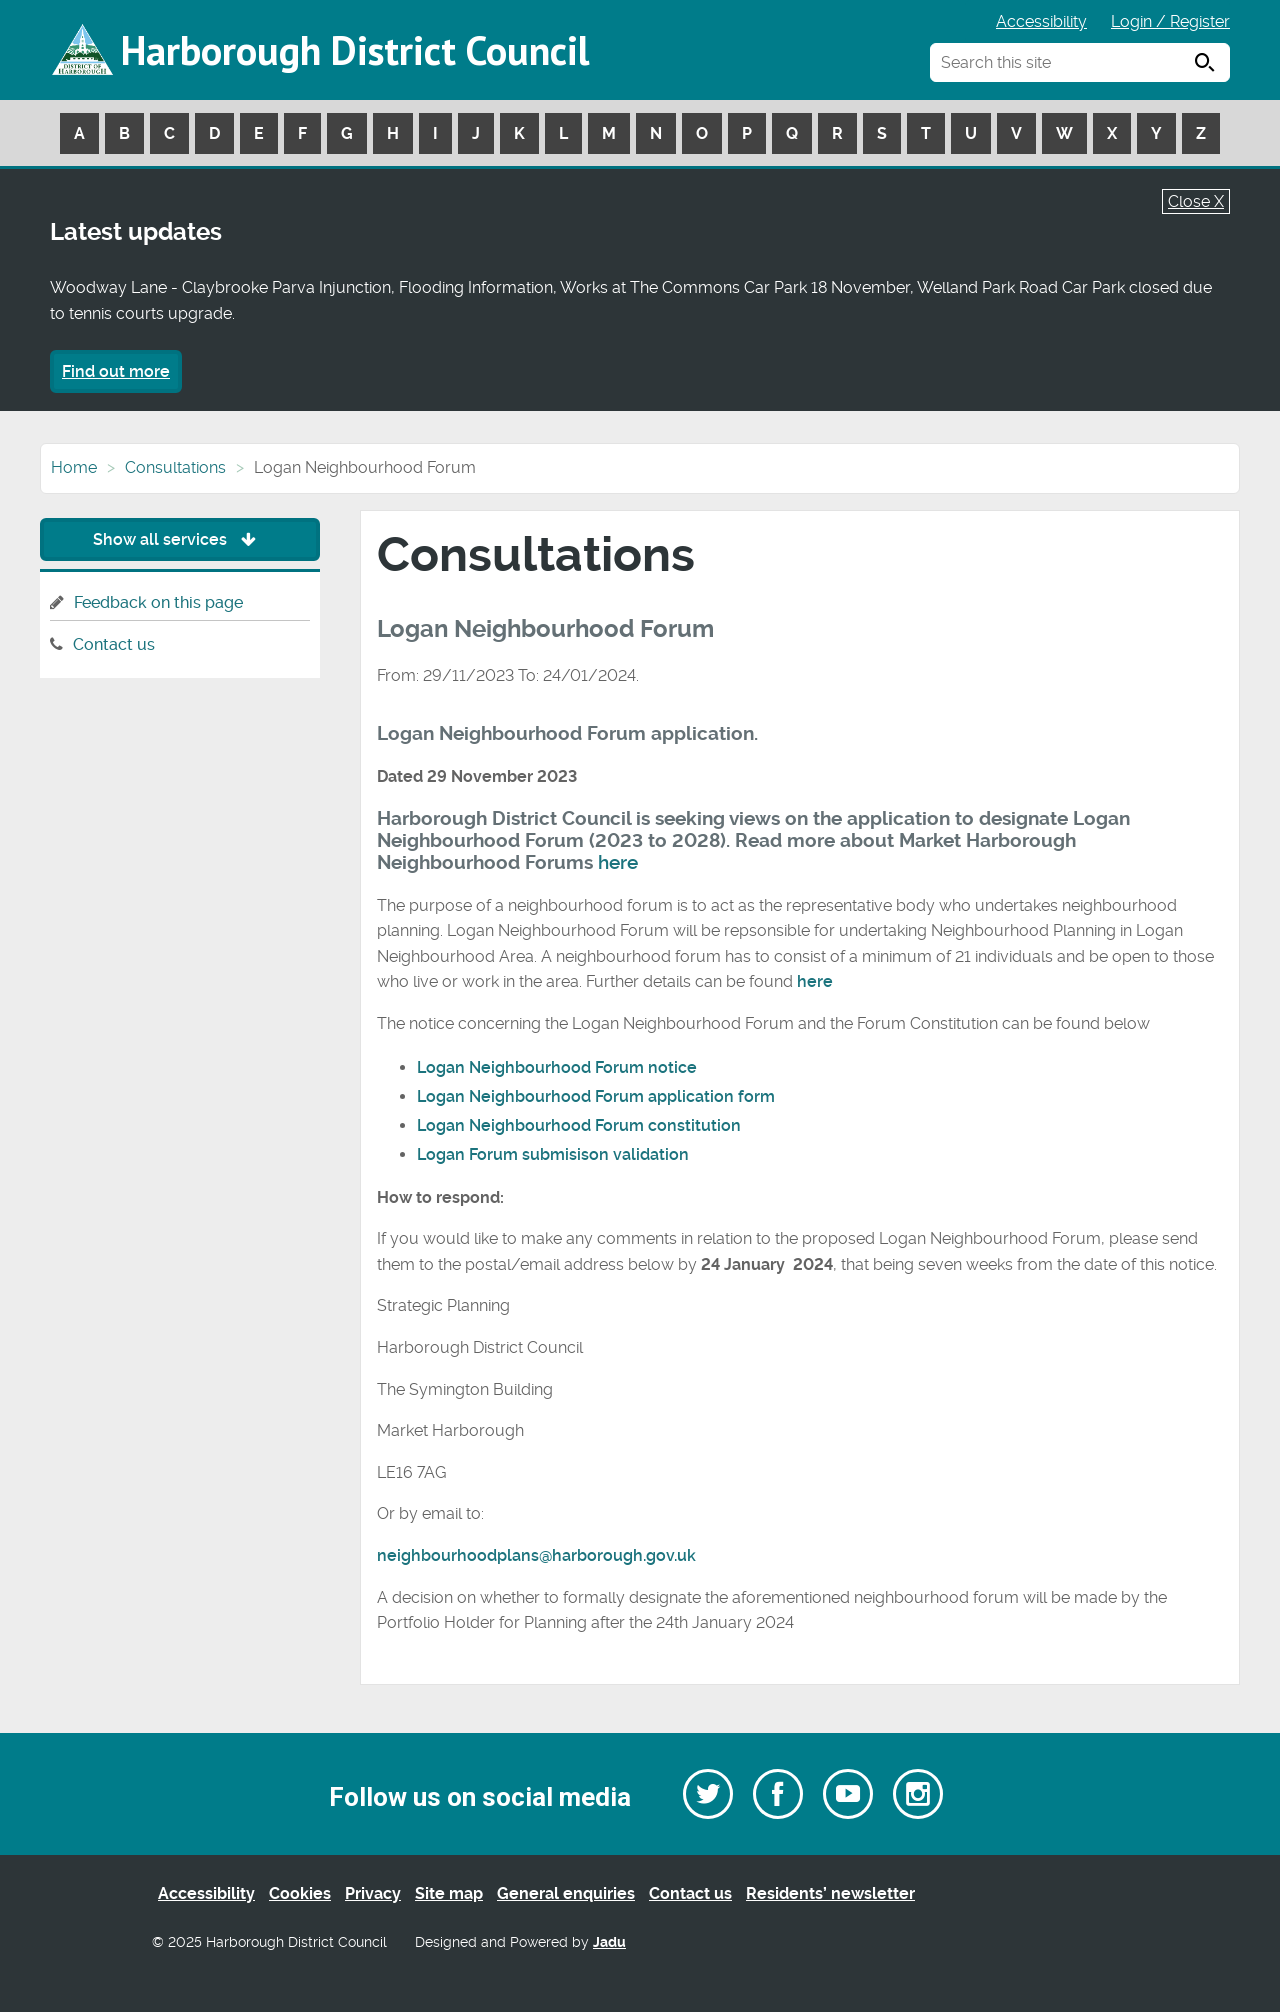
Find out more (116, 371)
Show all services (179, 539)
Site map (449, 1893)
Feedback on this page (158, 602)
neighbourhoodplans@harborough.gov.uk (536, 1555)
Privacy (373, 1893)
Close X (1196, 201)
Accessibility (1041, 21)
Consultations (175, 467)
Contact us (114, 644)
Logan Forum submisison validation (555, 1154)
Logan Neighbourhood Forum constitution (581, 1125)
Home (74, 467)
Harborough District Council (355, 50)
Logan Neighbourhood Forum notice (557, 1067)
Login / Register (1170, 21)
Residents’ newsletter (830, 1893)
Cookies (300, 1893)
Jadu (609, 1942)
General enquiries (566, 1893)
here (618, 863)
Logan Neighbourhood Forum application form (596, 1096)
